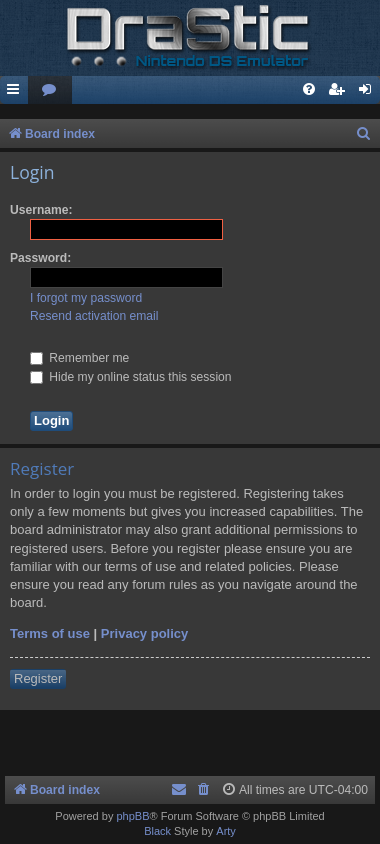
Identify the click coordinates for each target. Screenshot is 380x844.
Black (157, 831)
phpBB (132, 816)
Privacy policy (144, 633)
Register (38, 678)
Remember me (79, 358)
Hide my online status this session (131, 377)
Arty (226, 831)
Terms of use (50, 633)
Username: (41, 210)
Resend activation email (94, 316)
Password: (40, 258)
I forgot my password (86, 298)
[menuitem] (50, 90)
